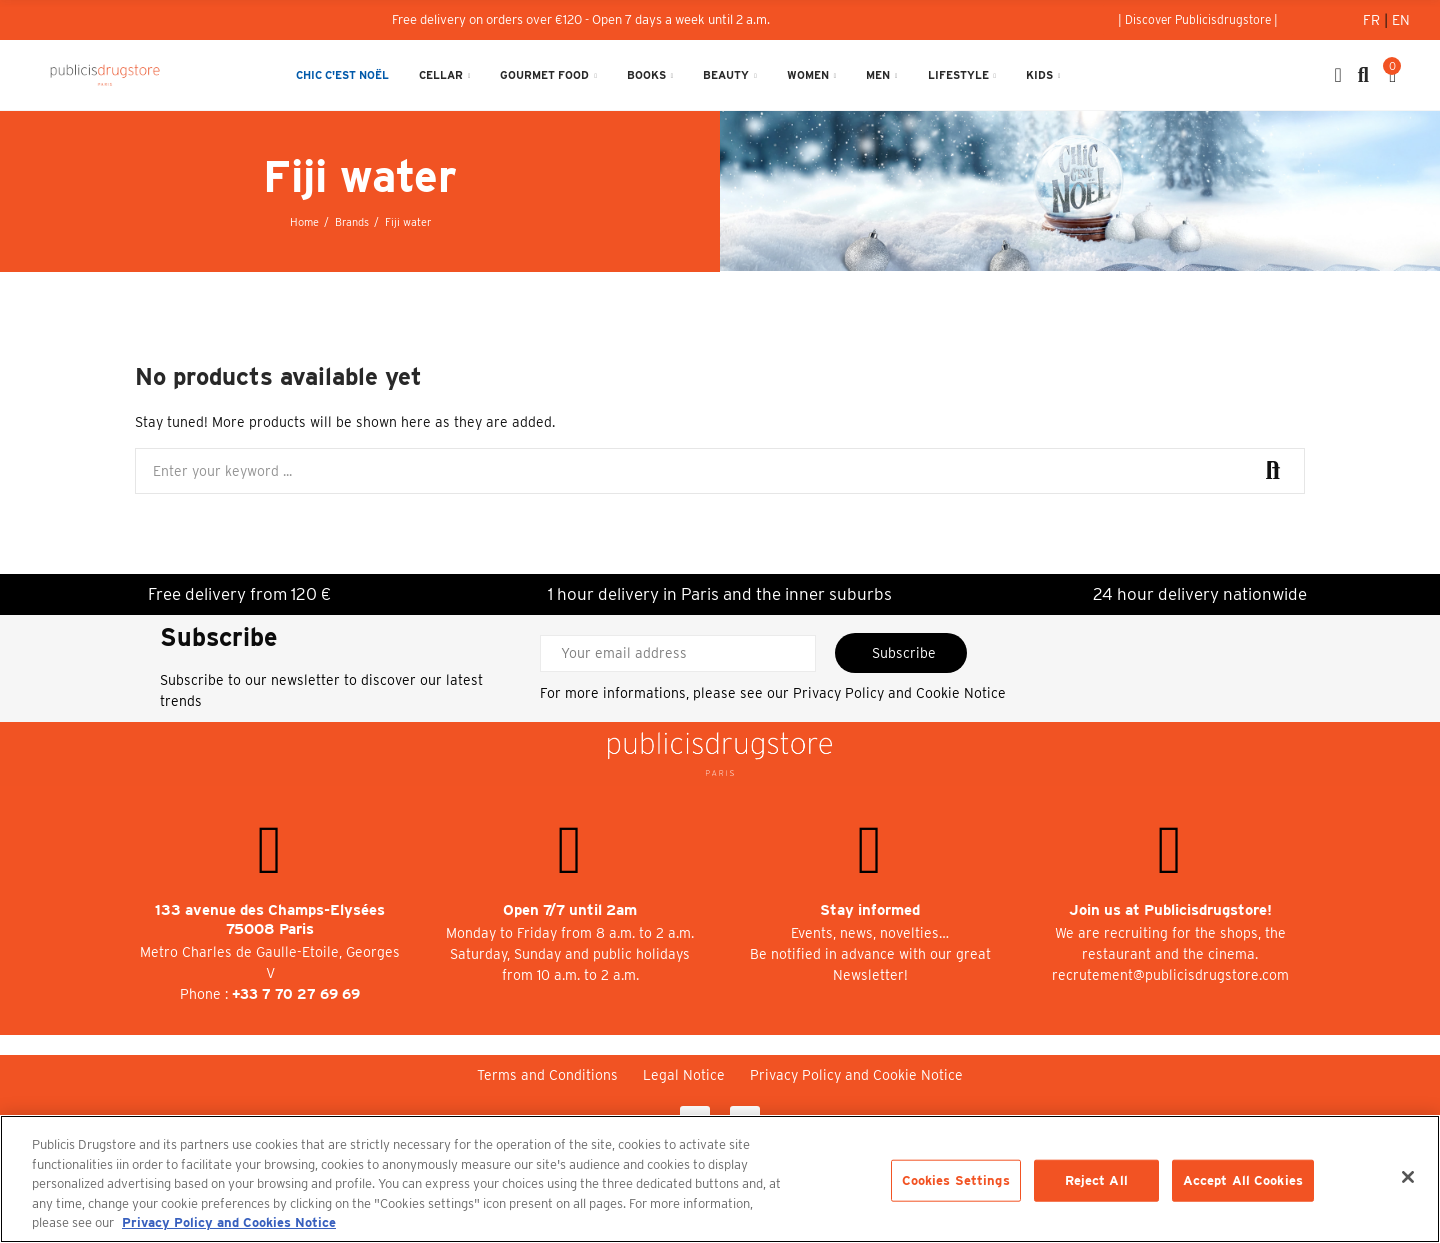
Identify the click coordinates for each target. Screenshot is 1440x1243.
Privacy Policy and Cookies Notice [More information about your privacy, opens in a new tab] (229, 1222)
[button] (1198, 20)
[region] (720, 1179)
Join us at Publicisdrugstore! (1170, 910)
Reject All (1096, 1180)
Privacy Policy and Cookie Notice (899, 693)
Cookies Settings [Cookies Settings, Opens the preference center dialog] (956, 1180)
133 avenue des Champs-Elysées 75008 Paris (270, 919)
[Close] (1408, 1177)
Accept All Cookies (1243, 1180)
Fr (1373, 20)
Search (1273, 471)
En (1401, 20)
